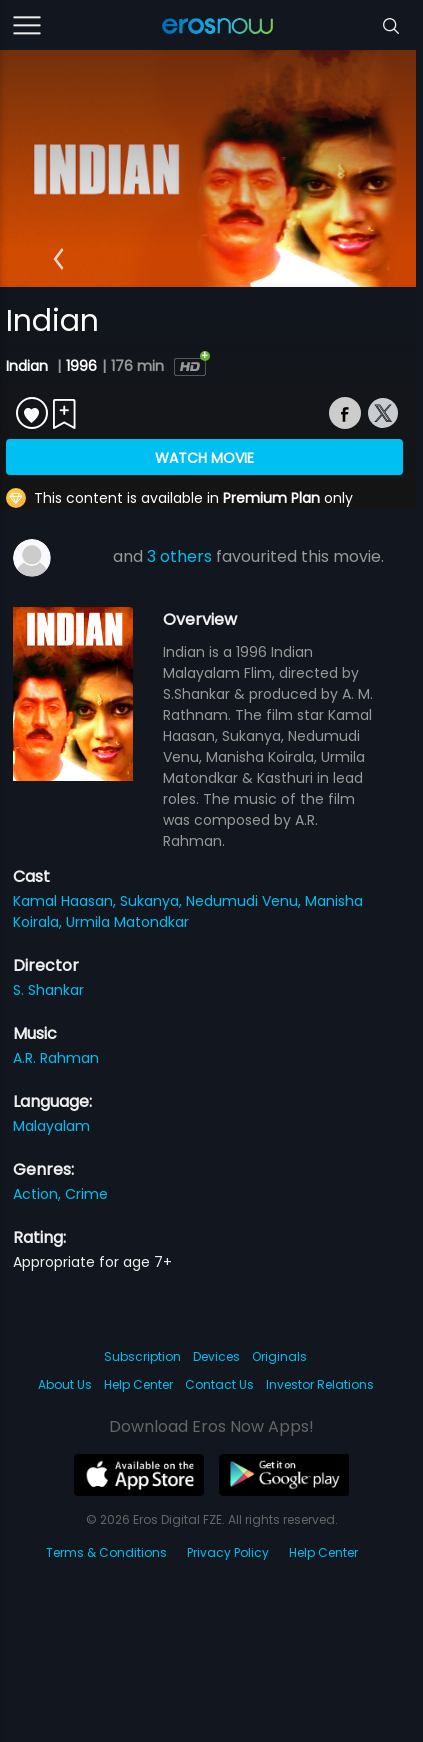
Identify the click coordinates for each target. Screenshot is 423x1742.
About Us (65, 1384)
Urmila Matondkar (127, 922)
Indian (29, 366)
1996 (81, 366)
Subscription (142, 1356)
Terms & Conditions (106, 1552)
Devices (216, 1356)
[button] (58, 259)
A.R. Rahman (56, 1058)
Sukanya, (153, 901)
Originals (279, 1356)
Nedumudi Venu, (245, 901)
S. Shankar (48, 990)
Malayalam (51, 1126)
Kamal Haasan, (66, 901)
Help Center (138, 1384)
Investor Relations (320, 1384)
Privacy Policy (228, 1552)
